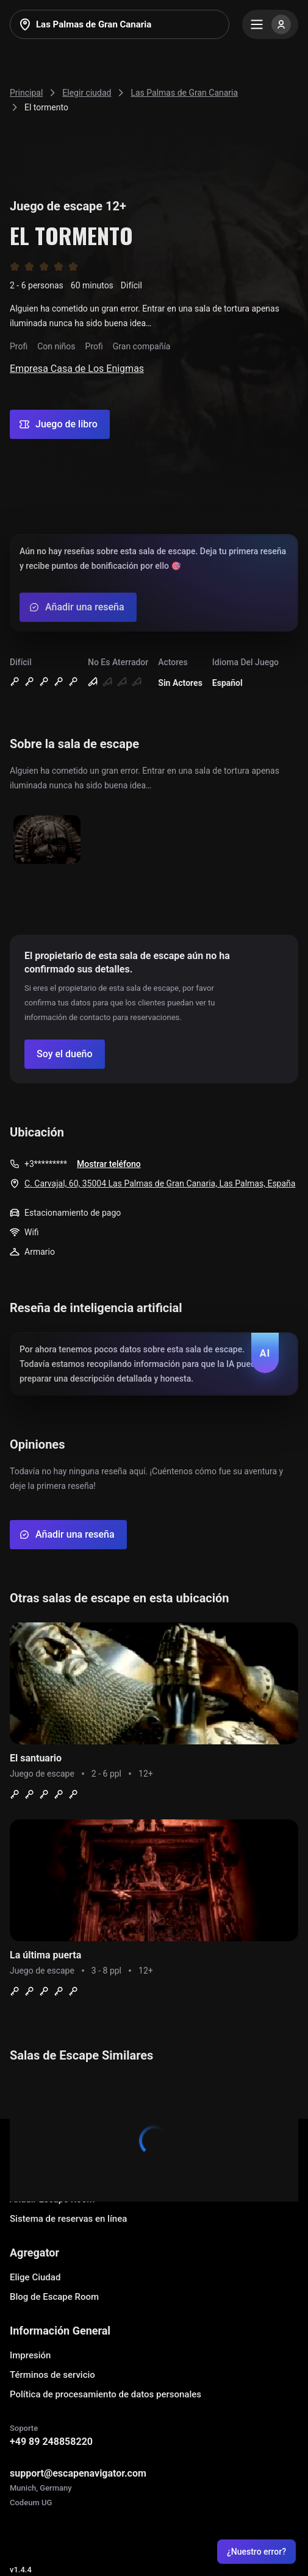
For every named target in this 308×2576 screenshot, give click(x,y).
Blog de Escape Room (54, 2296)
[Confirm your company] (64, 1054)
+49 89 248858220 (51, 2441)
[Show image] (47, 840)
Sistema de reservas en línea (68, 2218)
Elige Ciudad (35, 2277)
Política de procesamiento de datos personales (105, 2394)
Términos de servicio (52, 2374)
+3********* (45, 1164)
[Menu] (270, 24)
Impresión (30, 2355)
